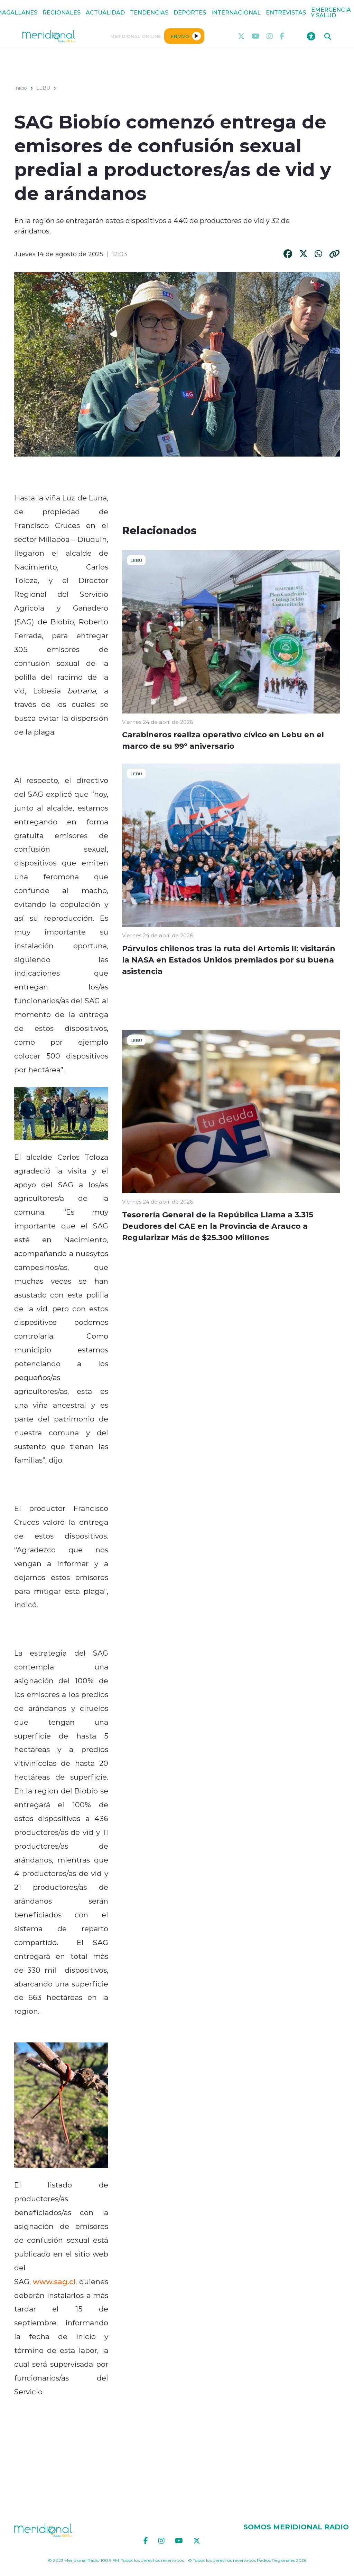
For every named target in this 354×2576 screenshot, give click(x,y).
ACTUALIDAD (105, 12)
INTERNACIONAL (236, 12)
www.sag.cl (54, 2281)
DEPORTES (190, 12)
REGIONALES (62, 12)
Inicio (20, 88)
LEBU (43, 88)
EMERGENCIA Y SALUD (331, 12)
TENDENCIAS (149, 12)
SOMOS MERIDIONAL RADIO (296, 2526)
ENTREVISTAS (286, 12)
